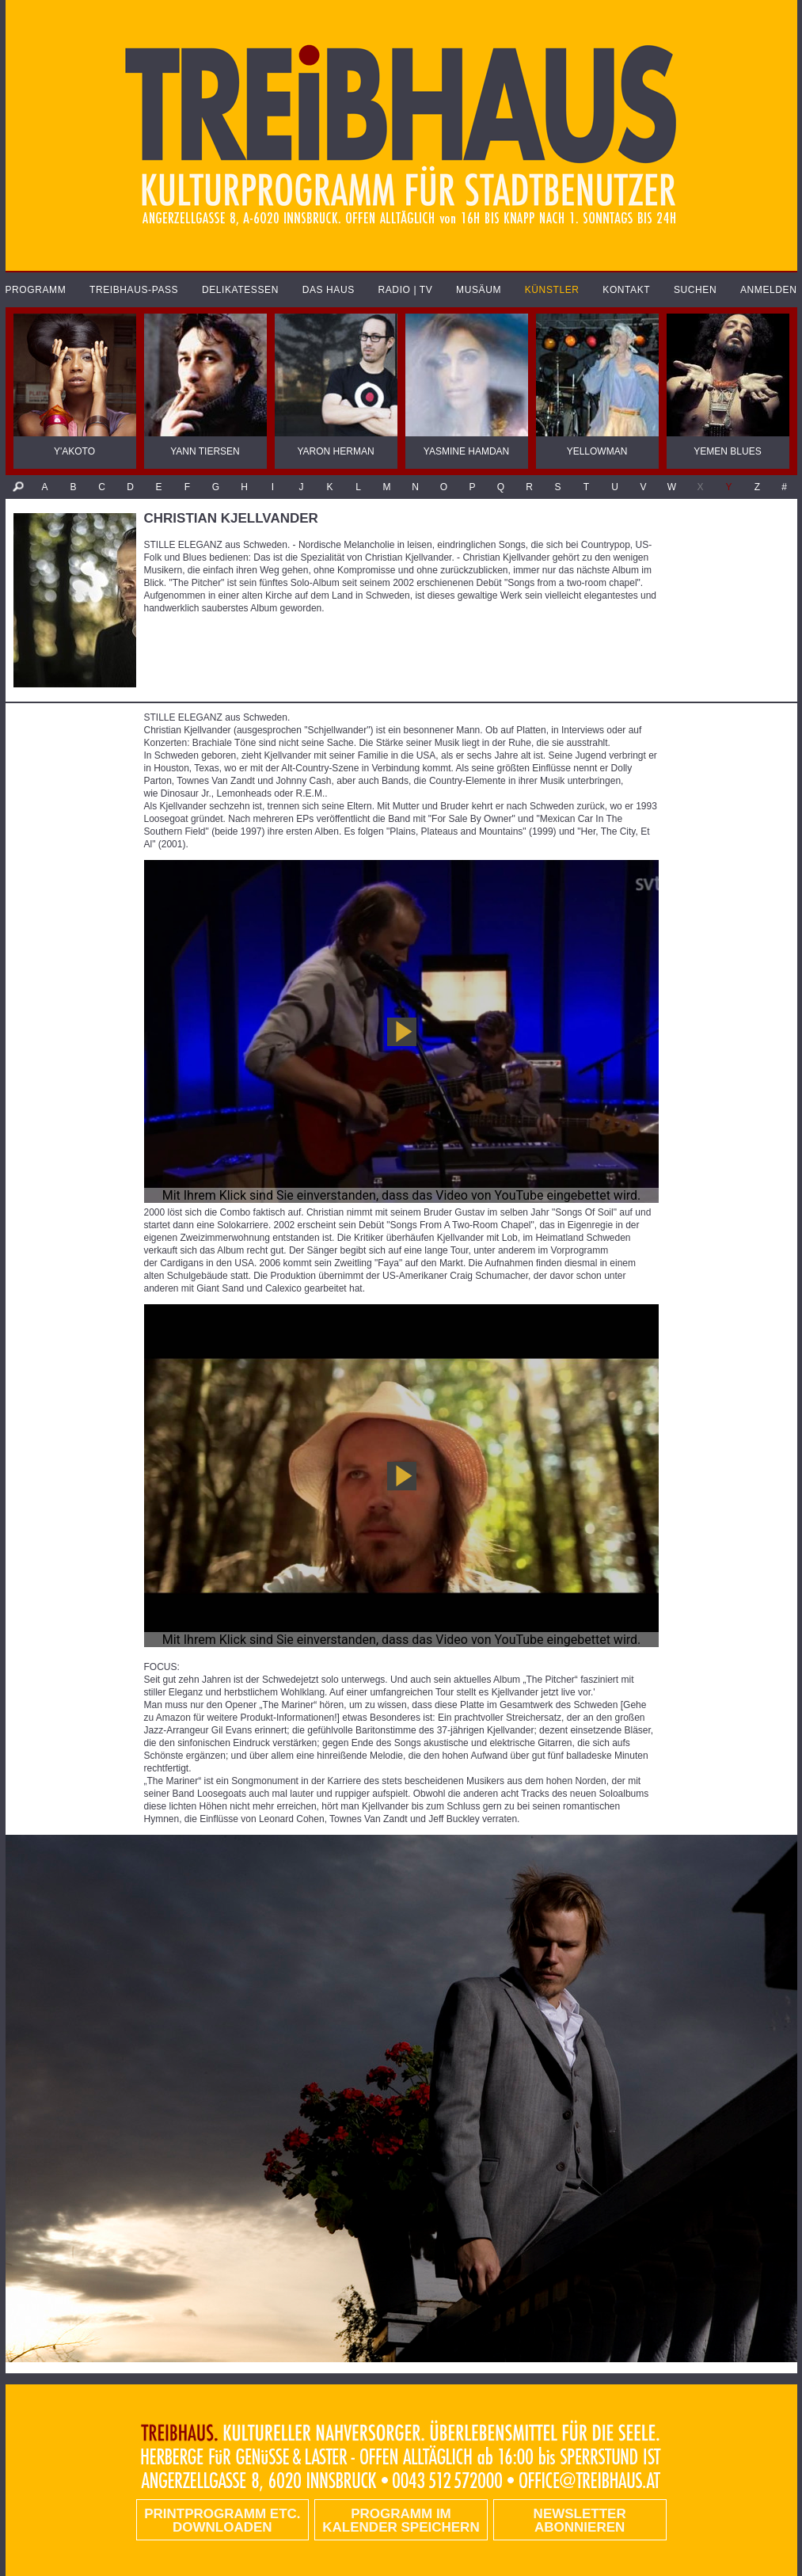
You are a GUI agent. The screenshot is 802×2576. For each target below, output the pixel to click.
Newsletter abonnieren (580, 2520)
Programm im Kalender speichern (400, 2520)
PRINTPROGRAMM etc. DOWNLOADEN (222, 2520)
